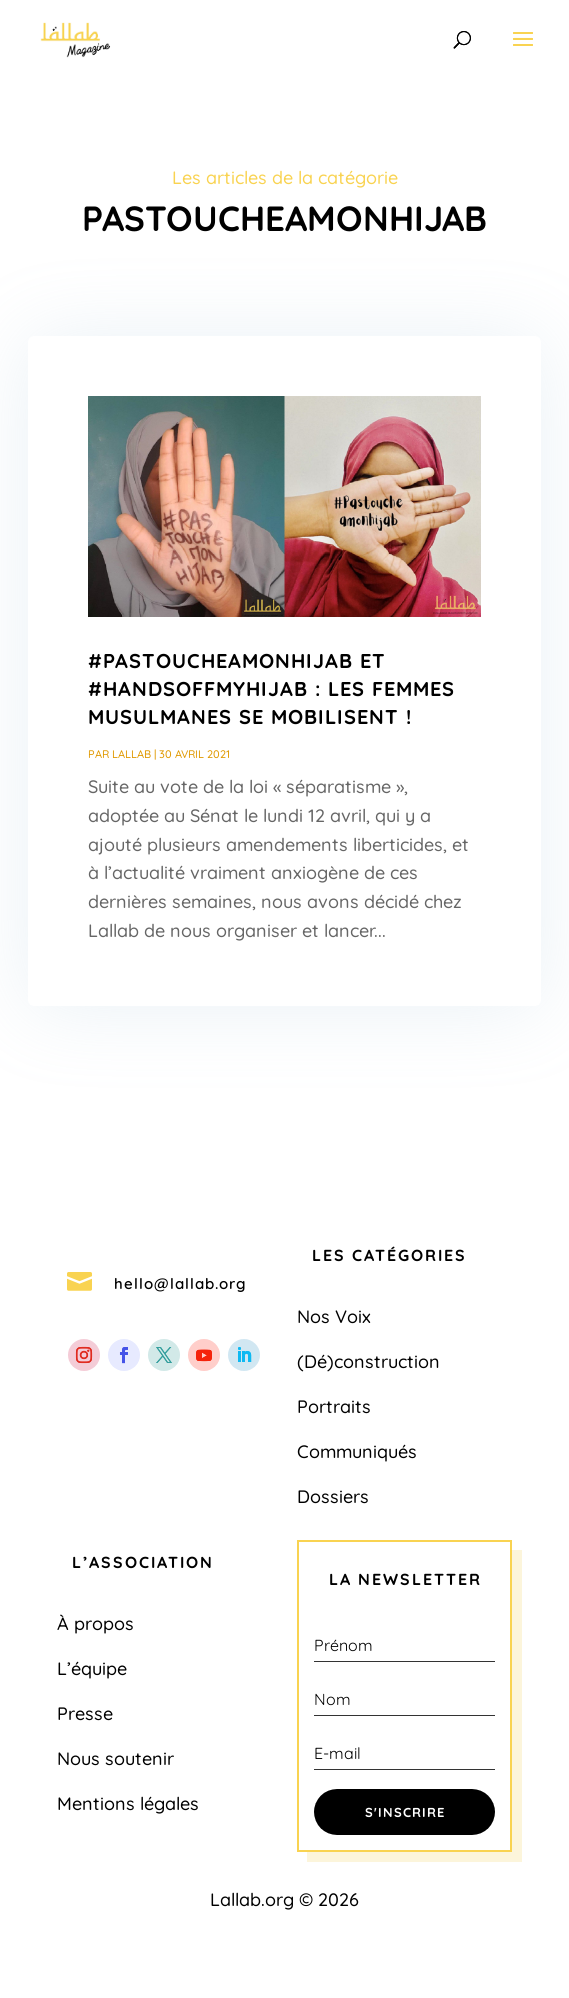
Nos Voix (334, 1316)
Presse (85, 1713)
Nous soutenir (115, 1758)
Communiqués (357, 1451)
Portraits (334, 1406)
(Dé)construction (368, 1361)
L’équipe (92, 1668)
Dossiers (333, 1496)
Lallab (131, 754)
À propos (95, 1623)
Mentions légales (128, 1803)
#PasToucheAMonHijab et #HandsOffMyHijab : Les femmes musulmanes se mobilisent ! (271, 688)
